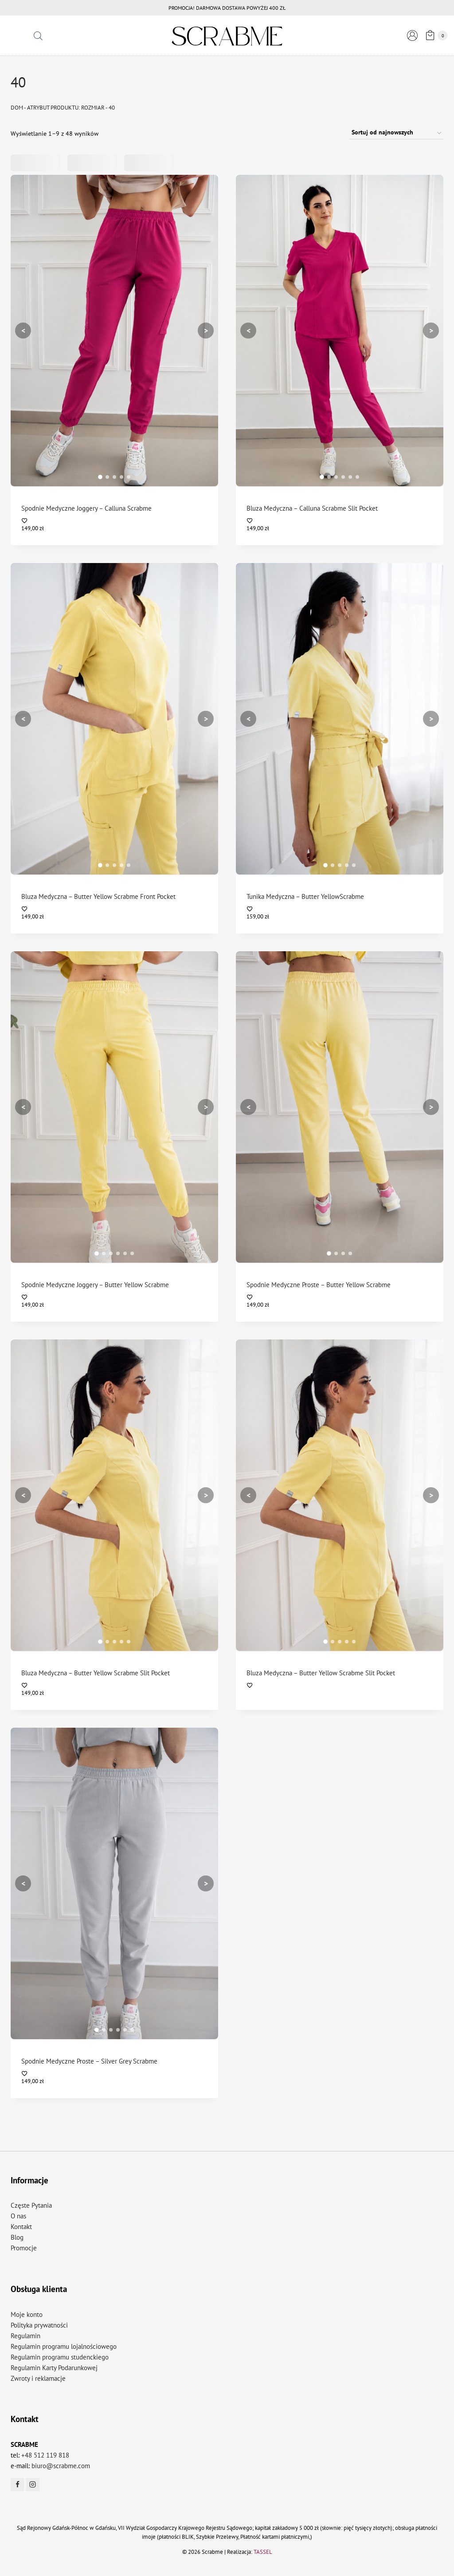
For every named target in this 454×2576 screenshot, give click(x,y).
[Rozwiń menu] (18, 36)
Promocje (24, 2248)
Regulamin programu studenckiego (60, 2357)
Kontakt (21, 2226)
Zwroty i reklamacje (38, 2378)
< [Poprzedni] (23, 330)
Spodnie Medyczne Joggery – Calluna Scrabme (86, 508)
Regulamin (25, 2336)
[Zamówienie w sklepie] (396, 133)
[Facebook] (17, 2484)
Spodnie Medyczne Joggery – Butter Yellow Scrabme (95, 1284)
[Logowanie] (412, 35)
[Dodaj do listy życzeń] (114, 520)
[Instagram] (32, 2484)
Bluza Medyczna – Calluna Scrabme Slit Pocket (312, 508)
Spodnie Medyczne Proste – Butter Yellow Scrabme (319, 1284)
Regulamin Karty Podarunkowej (54, 2367)
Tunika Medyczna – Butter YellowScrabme (305, 896)
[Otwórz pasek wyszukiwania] (38, 36)
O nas (18, 2216)
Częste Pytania (31, 2205)
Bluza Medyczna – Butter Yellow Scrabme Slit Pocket (95, 1673)
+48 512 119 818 (45, 2455)
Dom (17, 107)
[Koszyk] (434, 35)
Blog (17, 2237)
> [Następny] (206, 330)
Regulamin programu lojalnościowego (64, 2346)
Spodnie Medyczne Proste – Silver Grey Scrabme (89, 2061)
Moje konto (27, 2314)
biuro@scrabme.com (60, 2466)
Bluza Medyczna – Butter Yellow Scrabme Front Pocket (98, 896)
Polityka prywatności (39, 2325)
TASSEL (263, 2552)
